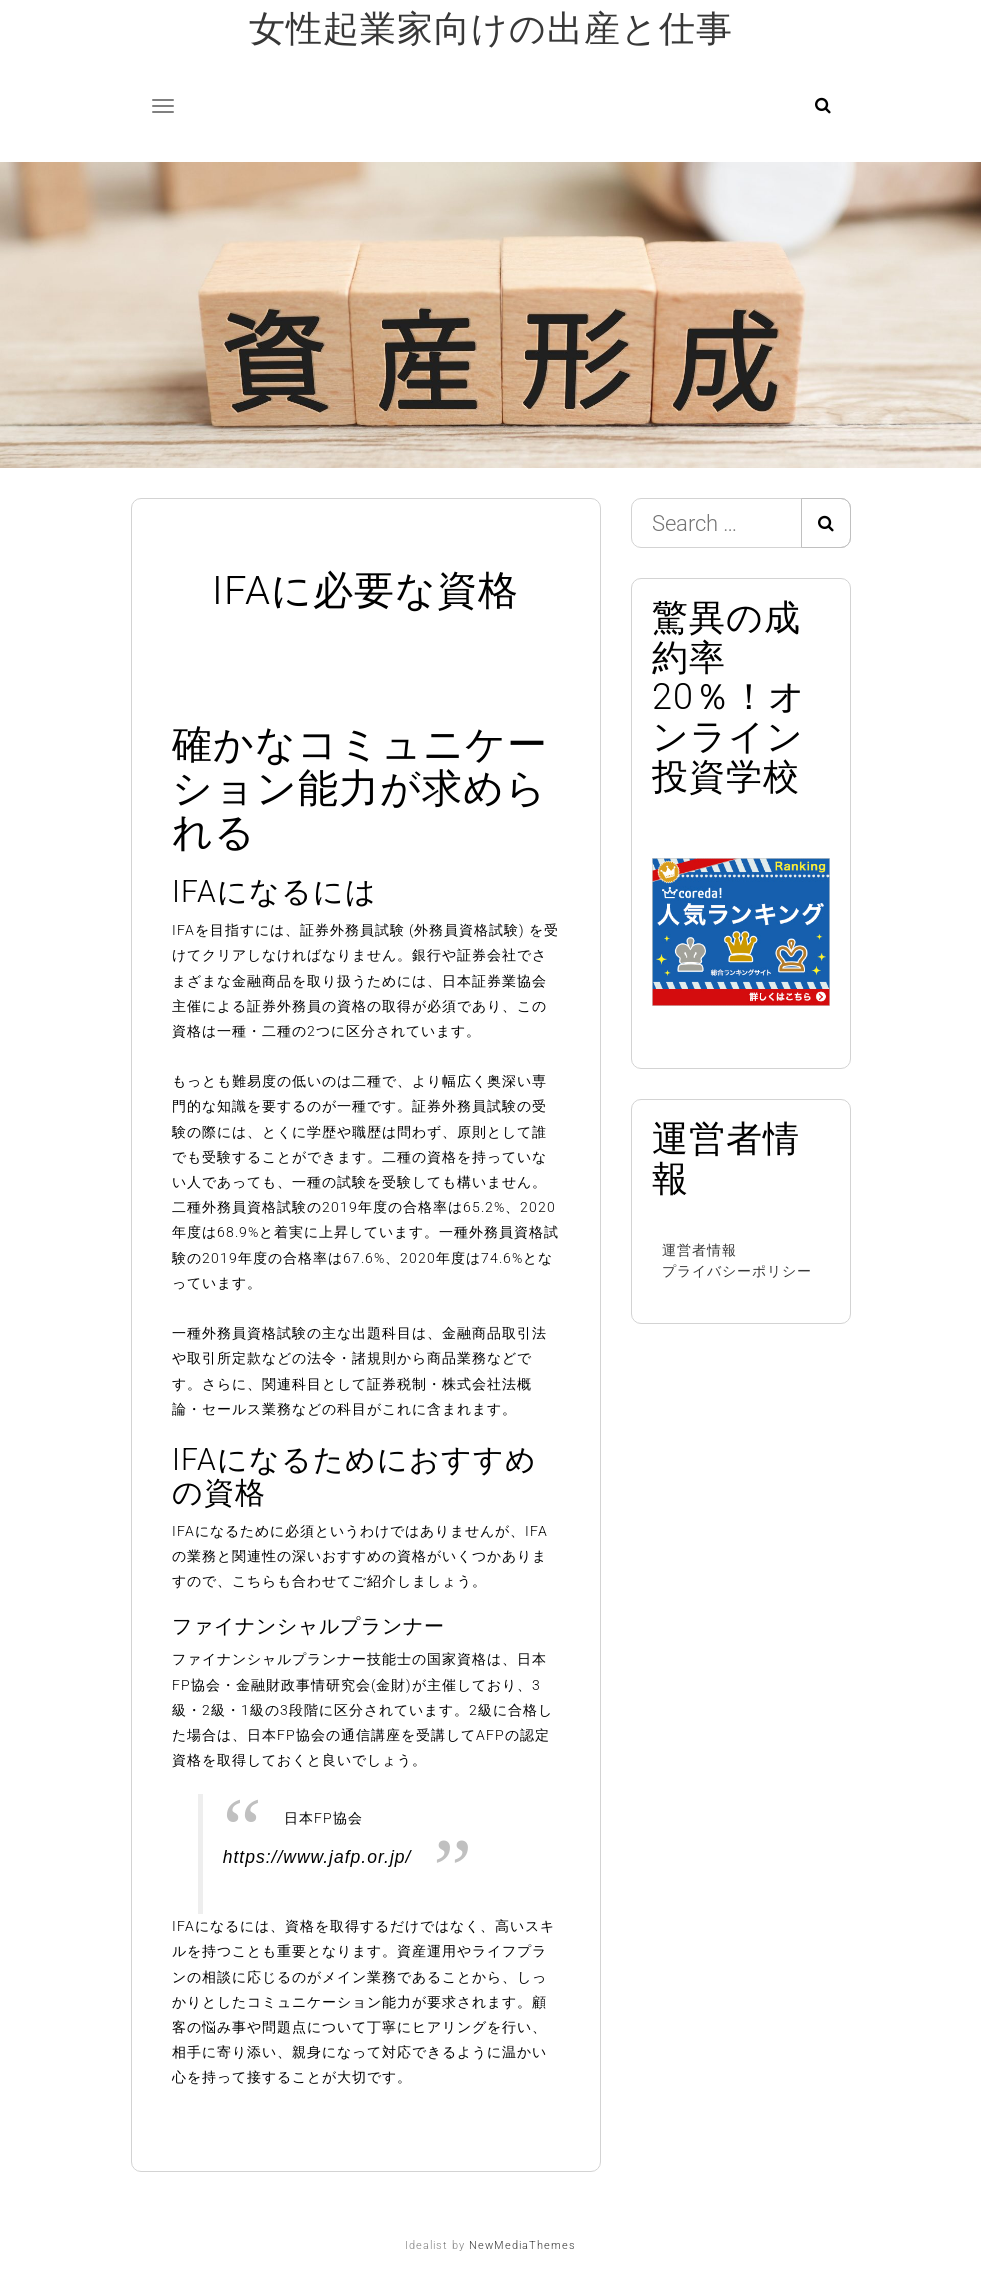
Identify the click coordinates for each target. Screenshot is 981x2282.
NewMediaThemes (522, 2245)
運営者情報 (699, 1250)
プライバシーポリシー (737, 1271)
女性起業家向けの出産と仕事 (491, 29)
